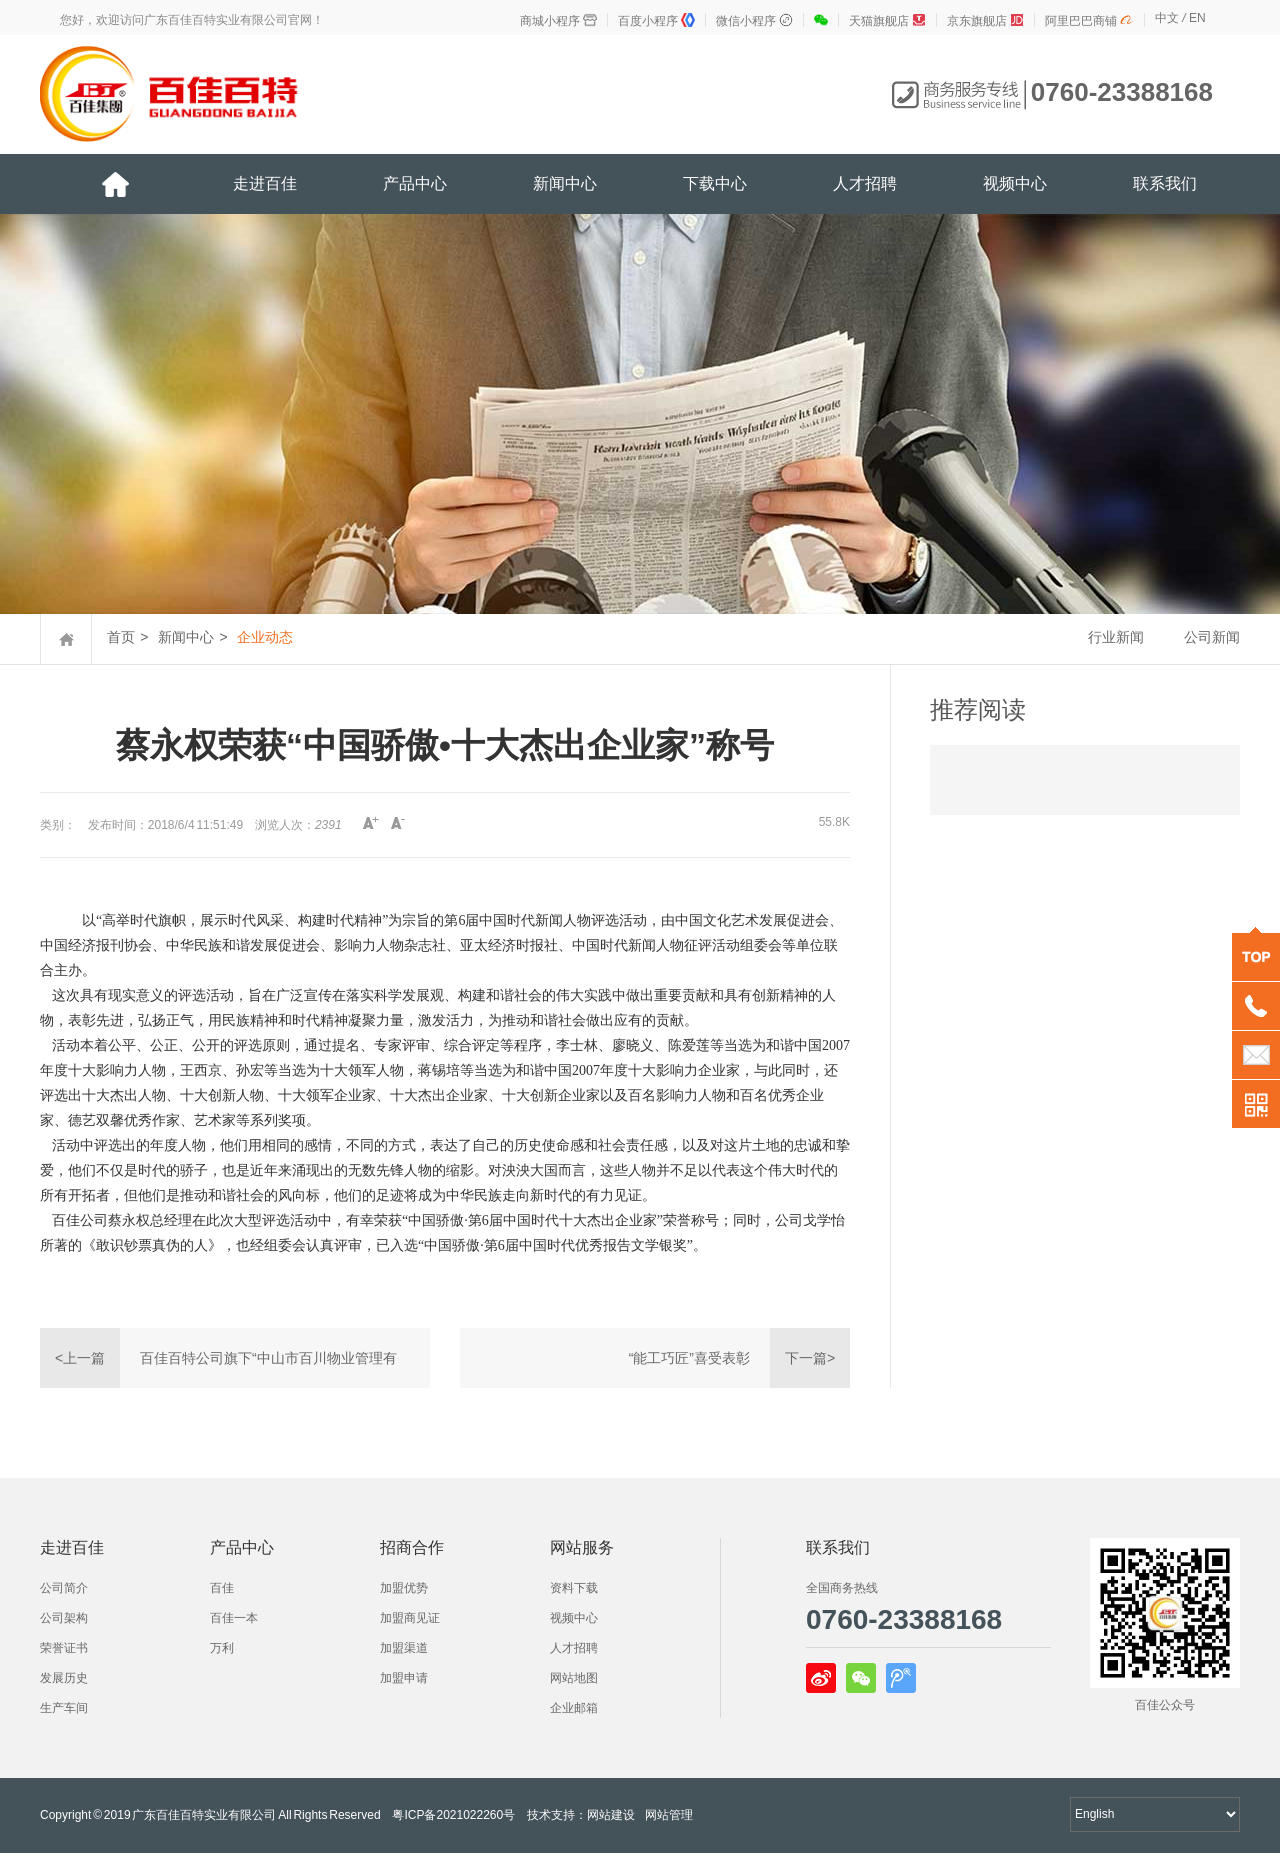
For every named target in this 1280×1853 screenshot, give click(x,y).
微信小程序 (754, 21)
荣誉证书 (64, 1648)
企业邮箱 (574, 1708)
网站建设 (611, 1815)
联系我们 (1165, 183)
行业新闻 (1116, 637)
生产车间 (64, 1708)
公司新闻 (1212, 637)
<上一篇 (80, 1358)
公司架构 (64, 1618)
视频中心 (1015, 183)
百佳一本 (234, 1618)
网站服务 (582, 1547)
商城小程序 (558, 21)
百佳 (222, 1588)
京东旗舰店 (985, 21)
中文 (1167, 18)
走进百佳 (265, 183)
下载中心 (715, 183)
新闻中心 (565, 183)
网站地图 (574, 1678)
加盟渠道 (404, 1648)
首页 (121, 637)
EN (1197, 18)
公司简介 (64, 1588)
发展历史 (64, 1678)
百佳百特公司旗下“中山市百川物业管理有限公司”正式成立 (268, 1369)
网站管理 (669, 1815)
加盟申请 (404, 1678)
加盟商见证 (410, 1618)
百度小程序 (656, 21)
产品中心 (415, 183)
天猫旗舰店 (887, 21)
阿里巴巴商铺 (1089, 21)
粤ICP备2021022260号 (453, 1815)
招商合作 (412, 1547)
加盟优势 (404, 1588)
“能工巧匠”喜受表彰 (689, 1358)
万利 (222, 1648)
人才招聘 (865, 183)
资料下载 (574, 1588)
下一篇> (810, 1358)
